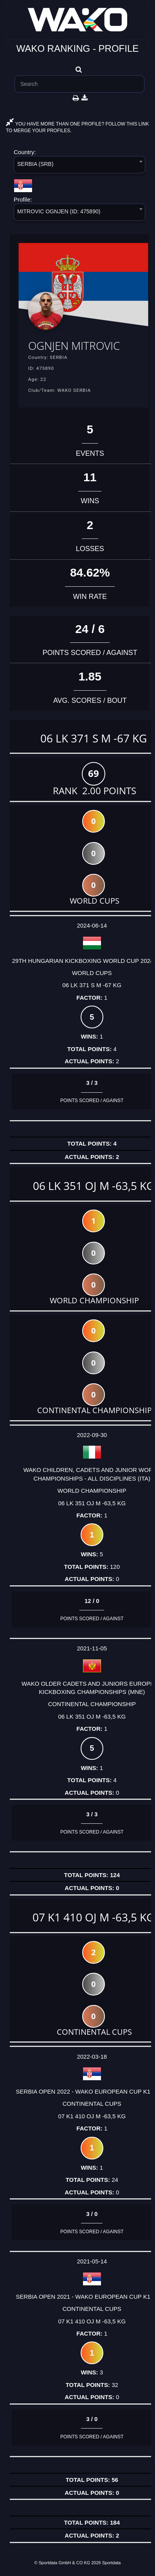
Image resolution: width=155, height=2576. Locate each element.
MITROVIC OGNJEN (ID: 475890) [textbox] (58, 211)
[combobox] (79, 166)
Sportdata (111, 2562)
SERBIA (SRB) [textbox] (35, 164)
